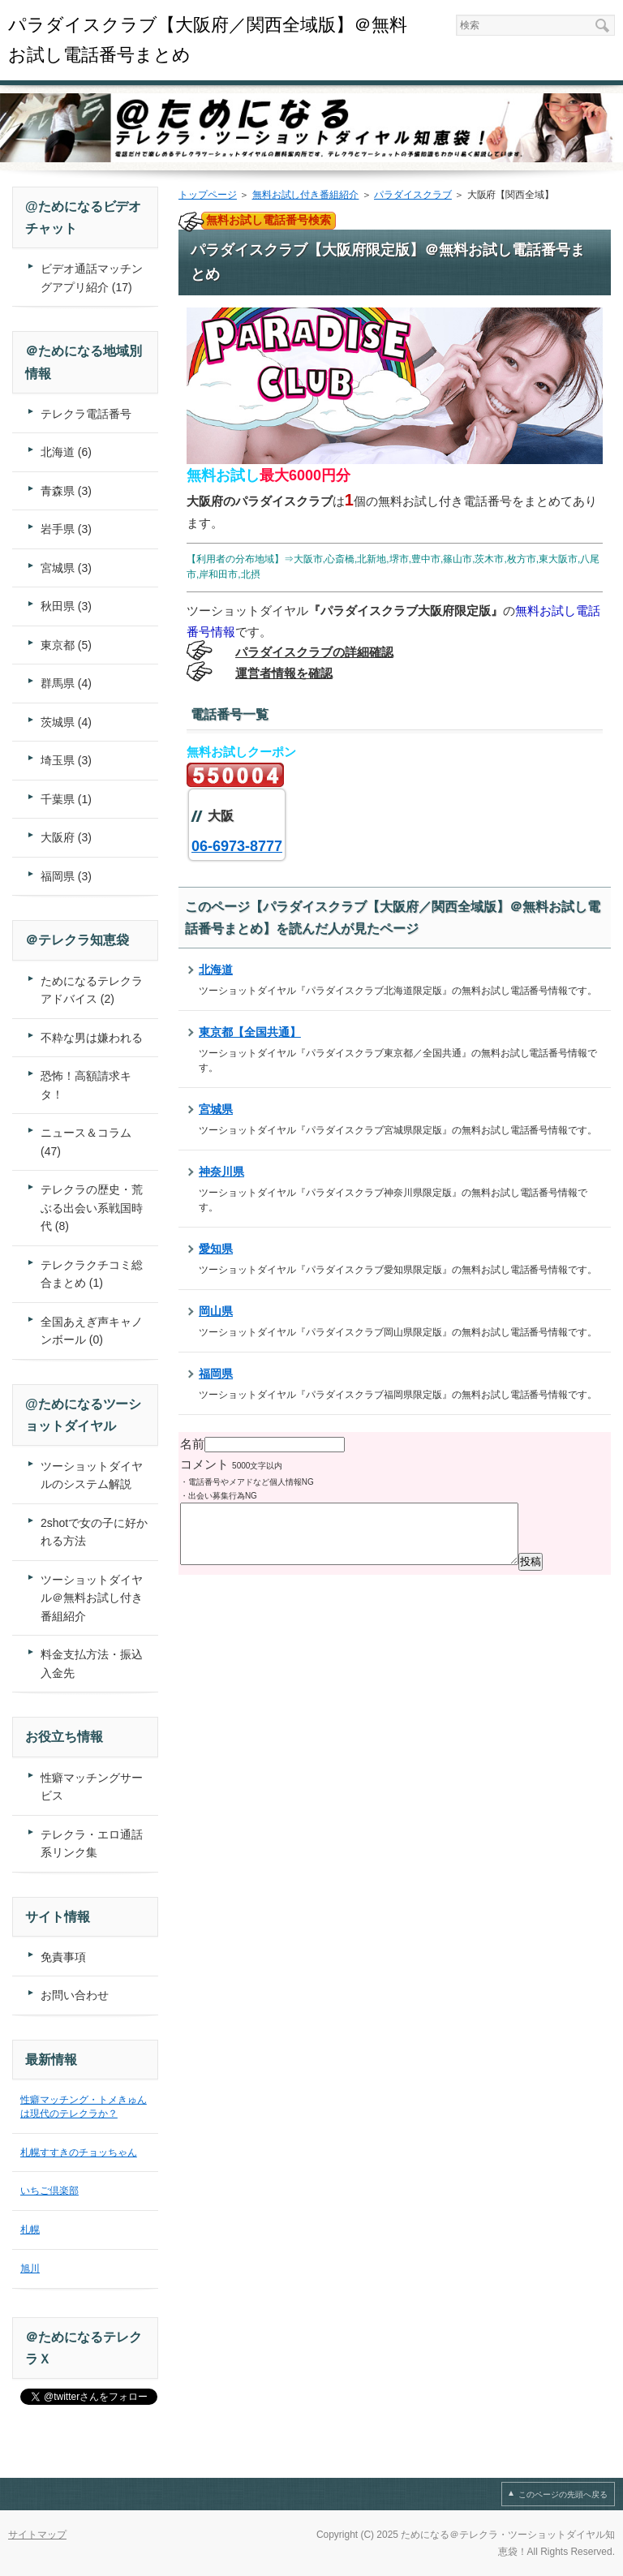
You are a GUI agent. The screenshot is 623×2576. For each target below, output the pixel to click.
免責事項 (63, 1956)
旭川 (30, 2268)
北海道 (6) (66, 451)
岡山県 (216, 1311)
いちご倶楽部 (49, 2190)
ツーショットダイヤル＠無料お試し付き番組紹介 (92, 1598)
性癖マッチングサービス (92, 1787)
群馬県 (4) (66, 683)
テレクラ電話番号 (86, 413)
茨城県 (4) (66, 722)
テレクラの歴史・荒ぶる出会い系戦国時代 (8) (92, 1207)
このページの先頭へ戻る (563, 2494)
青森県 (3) (66, 490)
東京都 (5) (66, 645)
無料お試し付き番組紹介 (305, 194)
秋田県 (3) (66, 606)
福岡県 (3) (66, 876)
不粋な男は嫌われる (92, 1037)
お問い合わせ (75, 1995)
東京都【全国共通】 (250, 1032)
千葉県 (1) (66, 799)
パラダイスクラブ (413, 194)
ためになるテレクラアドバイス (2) (92, 990)
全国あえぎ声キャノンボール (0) (92, 1331)
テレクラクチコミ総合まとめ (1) (92, 1274)
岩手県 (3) (66, 529)
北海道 (216, 969)
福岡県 (216, 1373)
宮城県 (216, 1109)
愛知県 (216, 1248)
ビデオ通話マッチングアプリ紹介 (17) (92, 278)
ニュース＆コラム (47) (86, 1142)
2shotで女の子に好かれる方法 (94, 1532)
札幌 (30, 2229)
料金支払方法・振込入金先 (92, 1663)
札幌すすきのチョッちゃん (78, 2152)
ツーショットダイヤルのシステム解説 (92, 1475)
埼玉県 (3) (66, 760)
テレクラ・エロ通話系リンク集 (92, 1844)
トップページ (207, 194)
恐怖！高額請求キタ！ (86, 1085)
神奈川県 (221, 1171)
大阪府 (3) (66, 837)
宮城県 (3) (66, 567)
